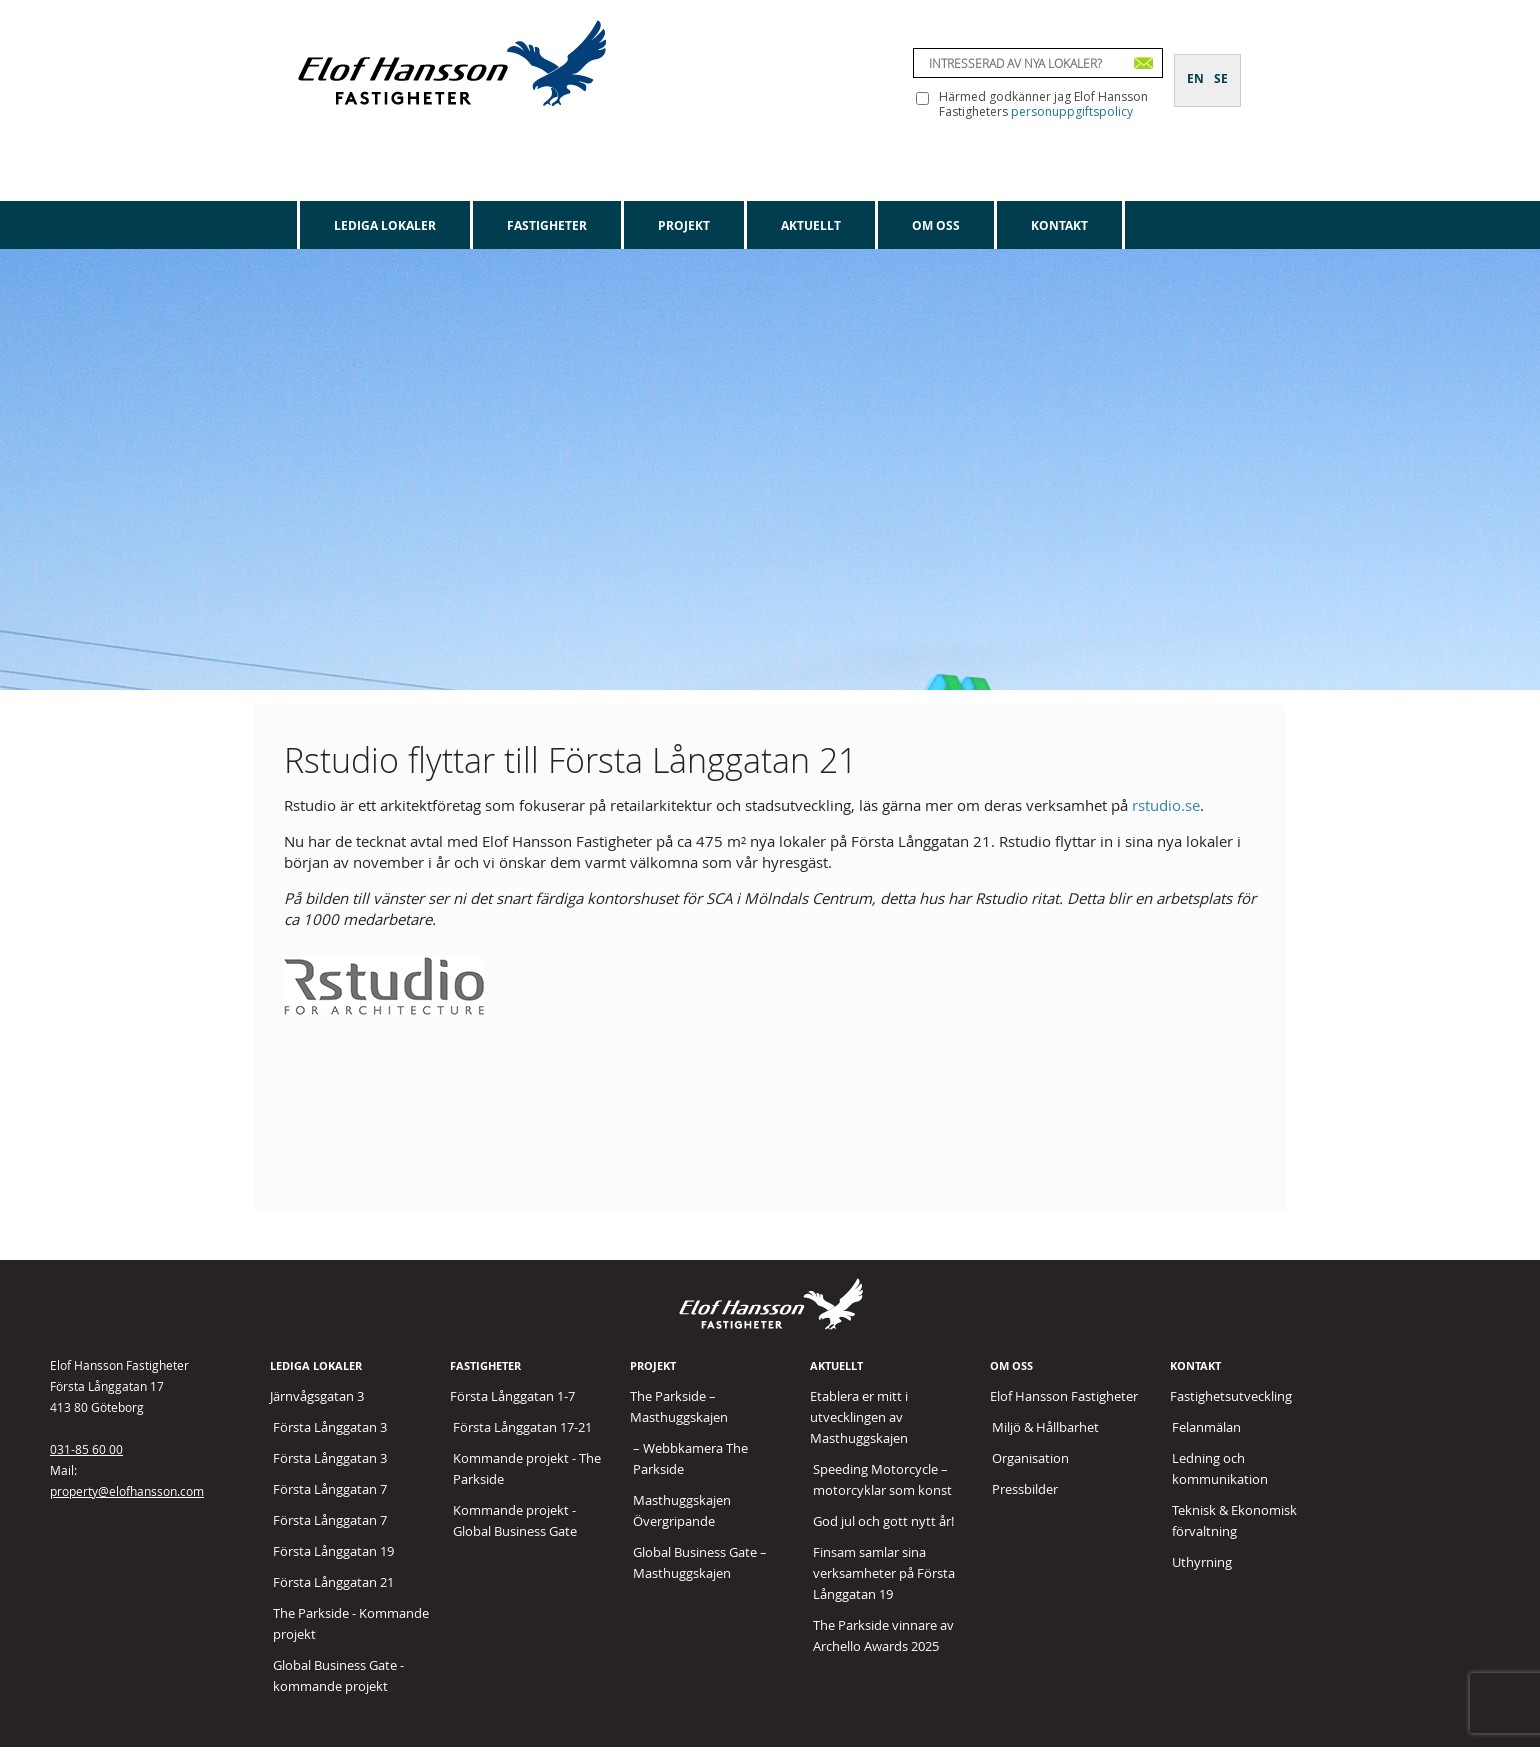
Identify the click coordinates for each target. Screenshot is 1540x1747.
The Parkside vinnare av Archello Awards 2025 (883, 1635)
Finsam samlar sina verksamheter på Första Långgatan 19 (884, 1573)
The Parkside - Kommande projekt (351, 1623)
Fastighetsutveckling (1231, 1396)
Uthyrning (1202, 1562)
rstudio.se (1166, 805)
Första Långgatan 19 (333, 1551)
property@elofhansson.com (127, 1491)
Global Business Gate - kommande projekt (338, 1675)
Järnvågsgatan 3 (317, 1396)
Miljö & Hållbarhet (1045, 1427)
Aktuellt (811, 225)
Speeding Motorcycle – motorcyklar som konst (882, 1479)
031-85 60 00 (86, 1449)
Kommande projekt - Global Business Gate (515, 1520)
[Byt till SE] (1221, 67)
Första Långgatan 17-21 (522, 1427)
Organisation (1030, 1458)
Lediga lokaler (385, 225)
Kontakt (1059, 225)
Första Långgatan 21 (333, 1582)
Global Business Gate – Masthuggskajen (700, 1562)
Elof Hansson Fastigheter (1064, 1396)
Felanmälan (1206, 1427)
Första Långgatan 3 (330, 1427)
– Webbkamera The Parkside (690, 1458)
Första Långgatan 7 (330, 1489)
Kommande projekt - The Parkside (527, 1468)
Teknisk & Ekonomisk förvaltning (1234, 1520)
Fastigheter (547, 225)
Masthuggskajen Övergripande (682, 1510)
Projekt (684, 225)
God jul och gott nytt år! (883, 1521)
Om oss (936, 225)
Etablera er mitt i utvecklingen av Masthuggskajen (859, 1417)
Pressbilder (1025, 1489)
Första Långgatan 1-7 (512, 1396)
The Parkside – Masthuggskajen (679, 1406)
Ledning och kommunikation (1220, 1468)
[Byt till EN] (1195, 67)
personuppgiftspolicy (1072, 111)
